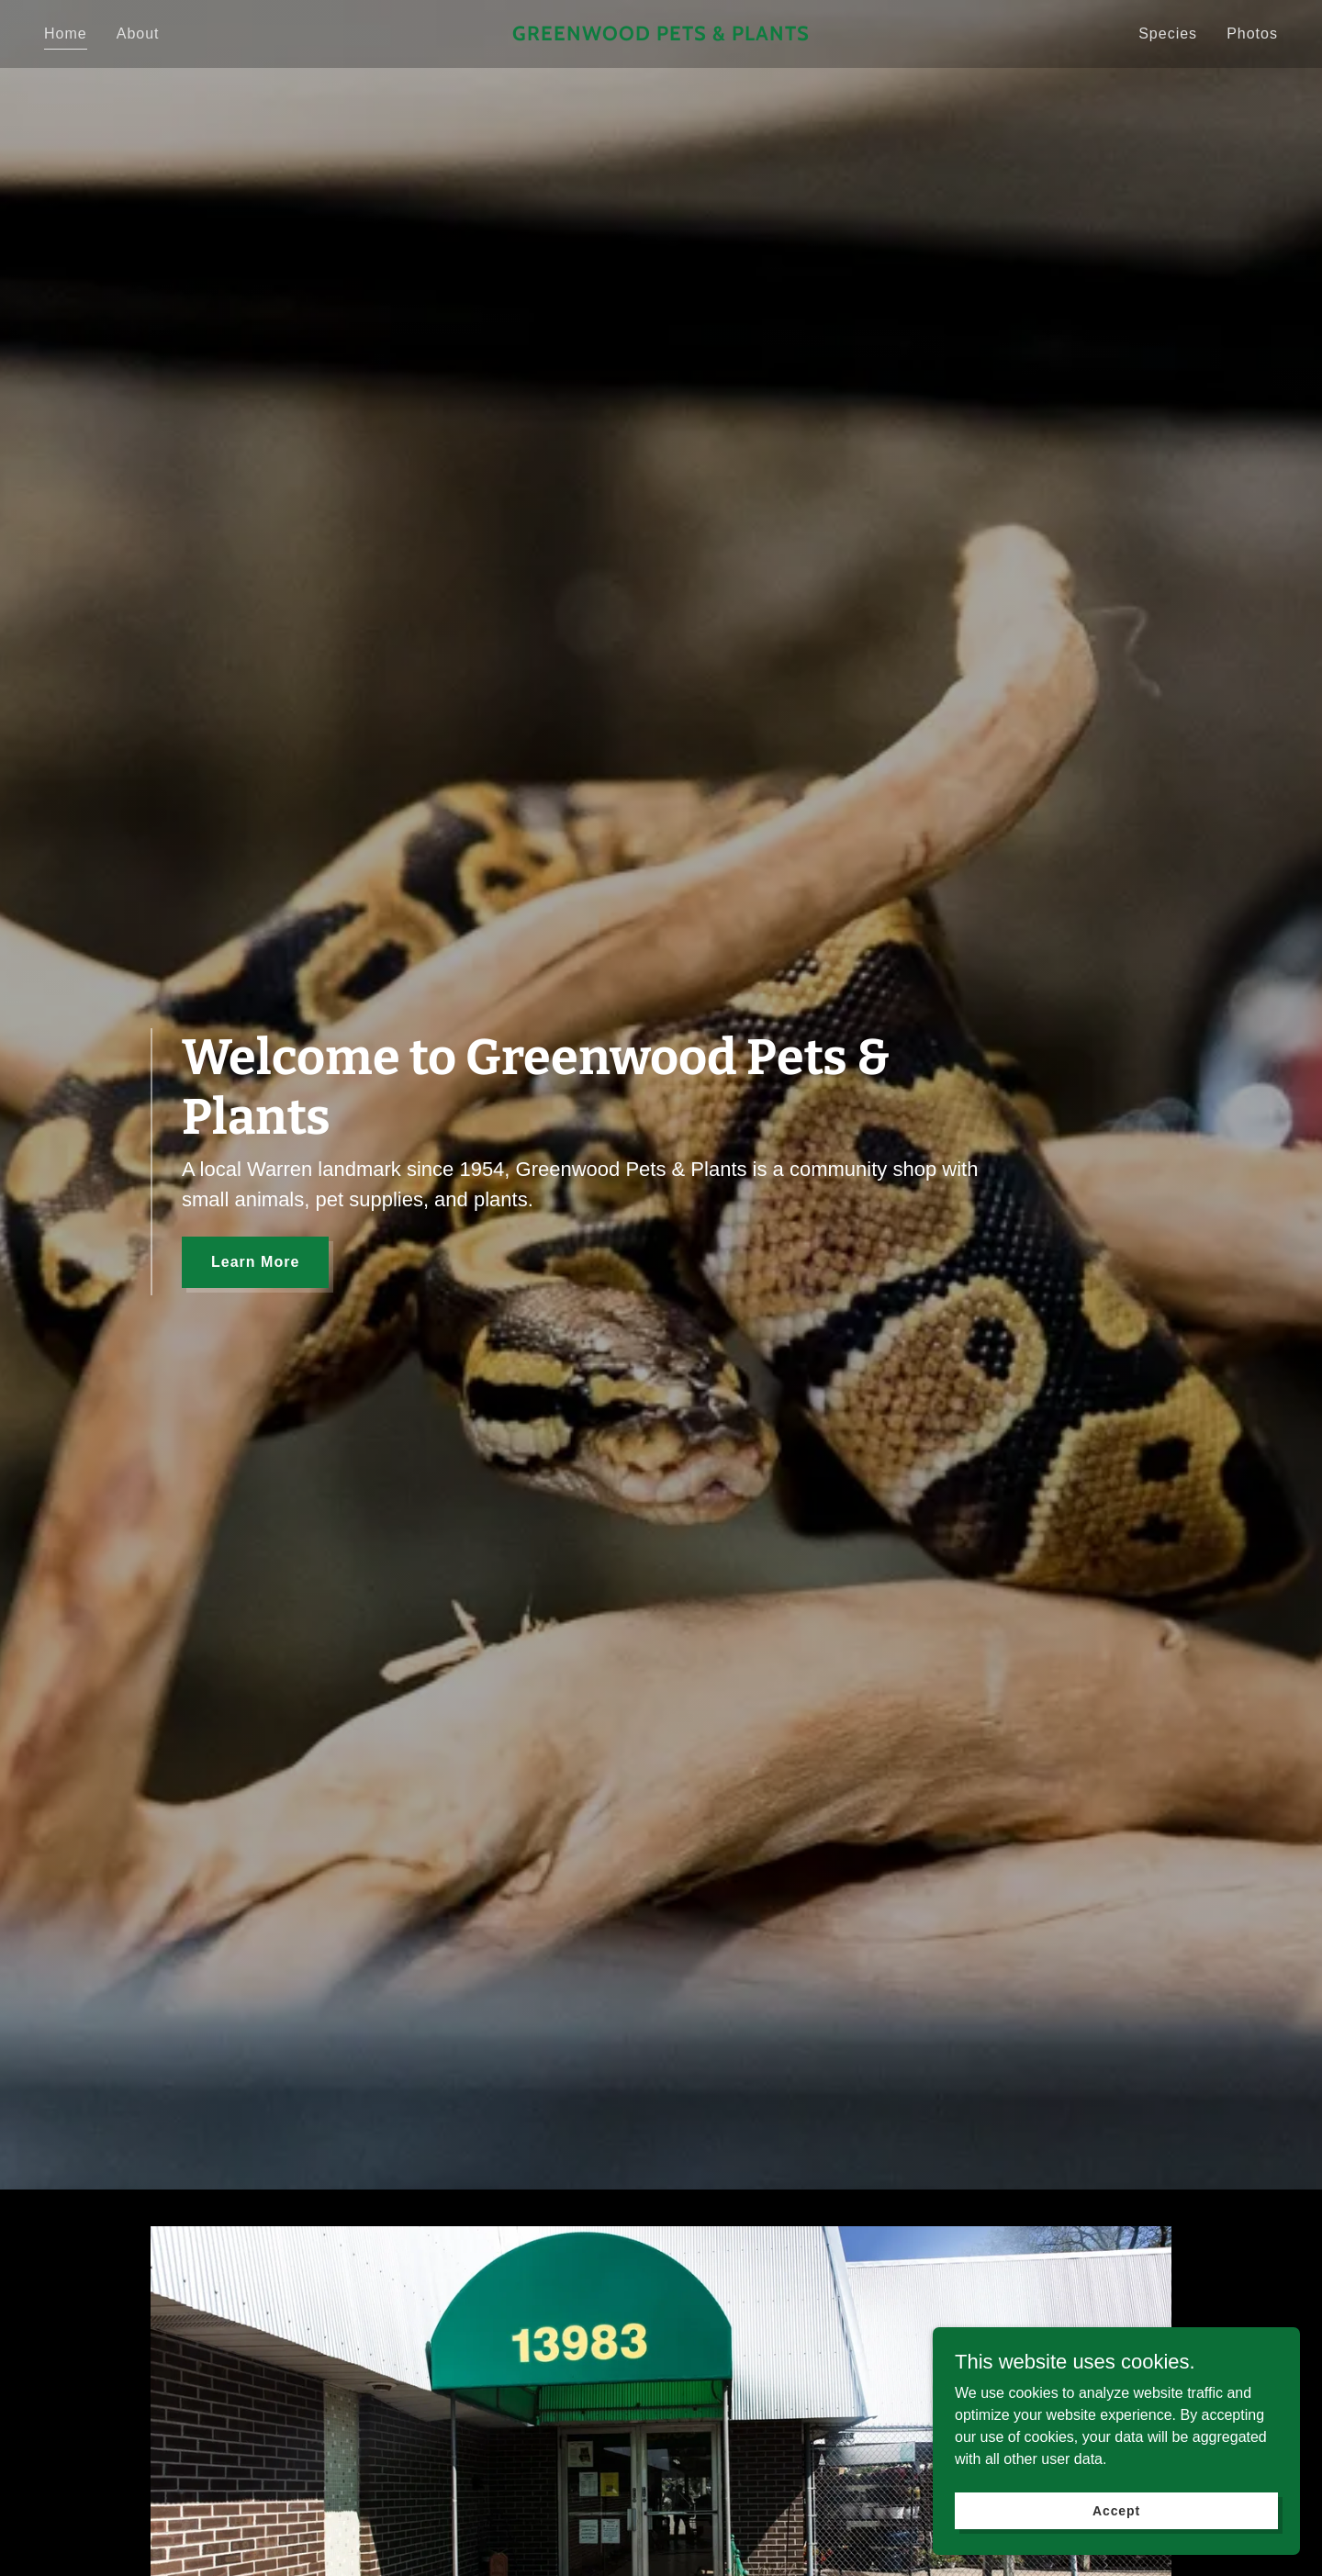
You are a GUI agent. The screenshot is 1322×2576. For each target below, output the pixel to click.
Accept (1116, 2510)
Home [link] (65, 33)
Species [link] (1167, 33)
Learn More (255, 1262)
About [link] (138, 33)
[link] (661, 35)
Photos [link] (1252, 33)
